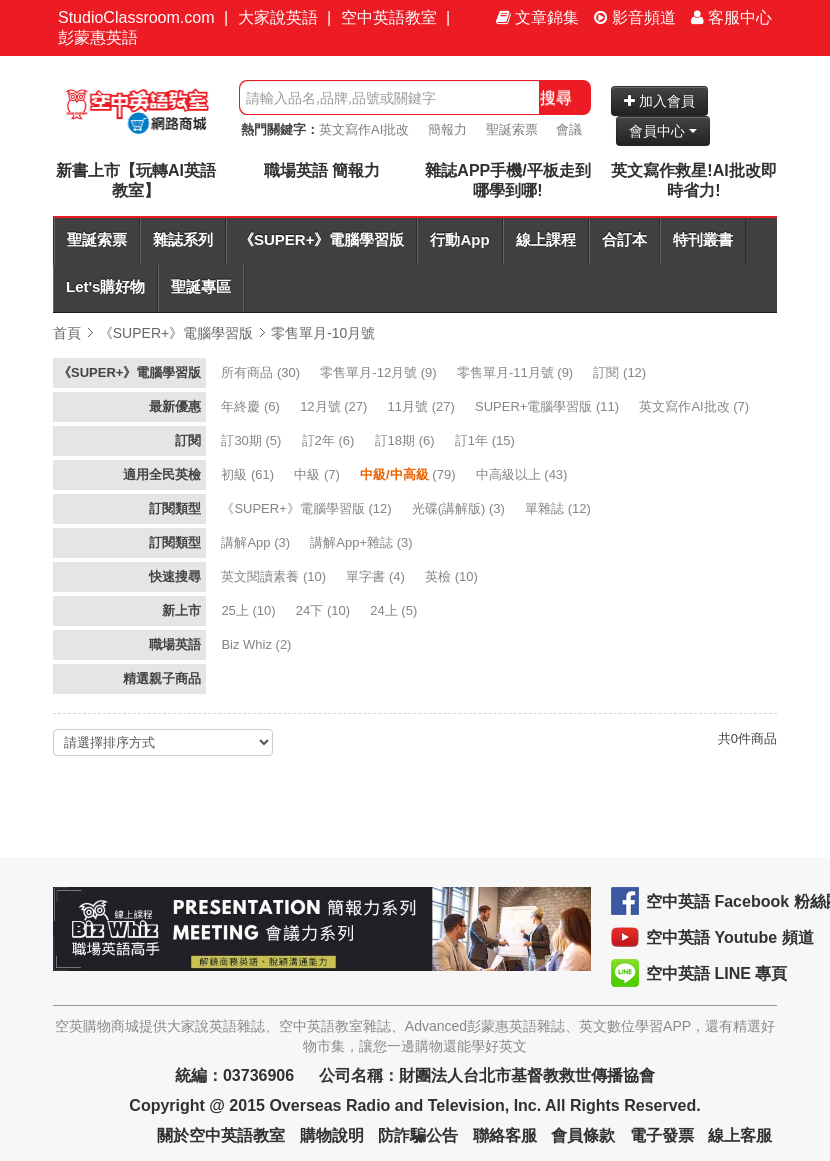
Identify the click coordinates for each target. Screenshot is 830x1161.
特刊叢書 (703, 239)
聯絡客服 (505, 1135)
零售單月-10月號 (323, 333)
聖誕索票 (512, 129)
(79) (409, 474)
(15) (487, 440)
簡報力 (447, 129)
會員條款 (583, 1135)
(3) (460, 508)
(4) (377, 576)
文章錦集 (537, 17)
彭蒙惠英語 (98, 37)
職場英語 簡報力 (322, 170)
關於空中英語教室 (221, 1135)
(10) (275, 576)
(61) (249, 474)
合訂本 (624, 239)
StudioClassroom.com (136, 17)
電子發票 (662, 1135)
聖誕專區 (201, 286)
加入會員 (659, 101)
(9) (380, 372)
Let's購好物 (105, 286)
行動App (459, 239)
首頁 (67, 333)
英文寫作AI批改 (364, 129)
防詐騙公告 (418, 1135)
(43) (523, 474)
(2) (258, 644)
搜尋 (556, 97)
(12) (621, 372)
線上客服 (740, 1135)
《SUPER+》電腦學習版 (321, 239)
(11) (549, 406)
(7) (695, 406)
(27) (335, 406)
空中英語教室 (389, 17)
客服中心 (731, 17)
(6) (252, 406)
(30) (262, 372)
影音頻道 (635, 17)
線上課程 (546, 239)
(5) (253, 440)
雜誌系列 (183, 239)
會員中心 (663, 131)
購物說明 (332, 1135)
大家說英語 (278, 17)
